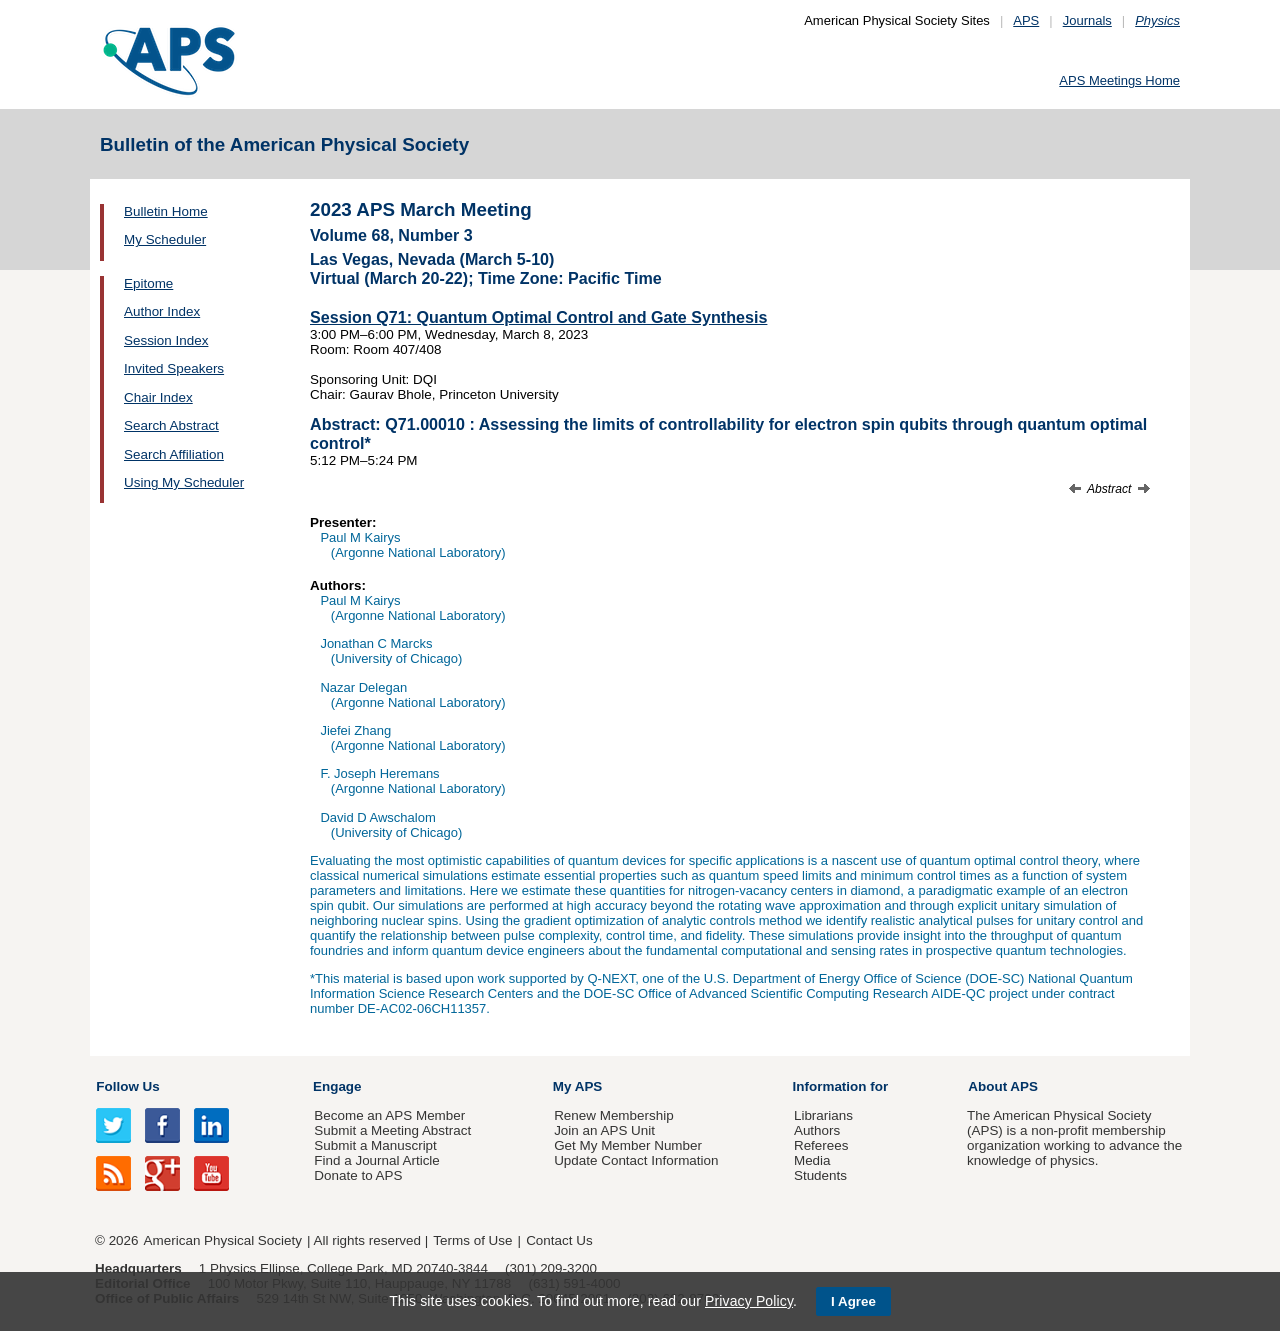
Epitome (148, 283)
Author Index (162, 311)
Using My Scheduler (184, 482)
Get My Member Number (628, 1145)
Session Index (166, 340)
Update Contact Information (636, 1160)
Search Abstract (171, 425)
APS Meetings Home (1119, 80)
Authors (817, 1130)
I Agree (853, 1301)
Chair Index (158, 397)
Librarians (823, 1115)
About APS (1003, 1086)
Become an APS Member (389, 1115)
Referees (821, 1145)
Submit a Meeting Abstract (392, 1130)
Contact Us (559, 1240)
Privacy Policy (749, 1301)
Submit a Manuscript (375, 1145)
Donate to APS (358, 1175)
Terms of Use (472, 1240)
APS (1026, 20)
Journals (1087, 20)
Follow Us (127, 1086)
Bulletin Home (166, 211)
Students (820, 1175)
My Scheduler (165, 239)
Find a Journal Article (376, 1160)
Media (812, 1160)
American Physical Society (223, 1240)
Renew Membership (614, 1115)
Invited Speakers (174, 368)
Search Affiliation (174, 454)
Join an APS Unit (604, 1130)
